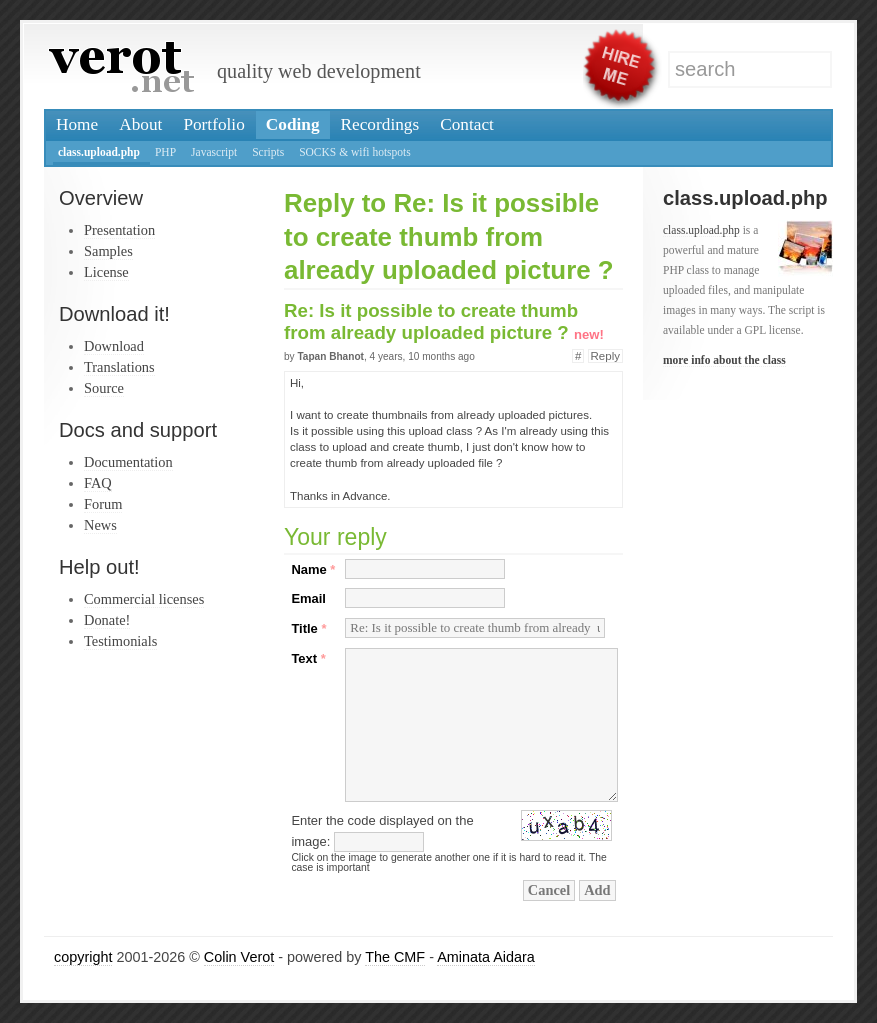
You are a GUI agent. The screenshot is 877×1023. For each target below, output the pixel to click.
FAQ (98, 483)
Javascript (214, 152)
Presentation (119, 230)
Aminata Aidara (486, 957)
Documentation (128, 462)
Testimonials (120, 641)
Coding (293, 124)
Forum (103, 504)
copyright (83, 957)
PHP (165, 152)
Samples (108, 251)
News (100, 525)
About (140, 124)
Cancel (549, 890)
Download (114, 346)
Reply (605, 356)
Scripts (268, 152)
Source (104, 388)
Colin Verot (239, 957)
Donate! (107, 620)
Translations (119, 367)
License (106, 272)
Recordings (380, 124)
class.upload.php (99, 152)
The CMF (395, 957)
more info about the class (724, 360)
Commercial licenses (144, 599)
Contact (467, 124)
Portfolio (213, 124)
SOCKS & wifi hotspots (355, 152)
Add (597, 890)
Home (77, 124)
